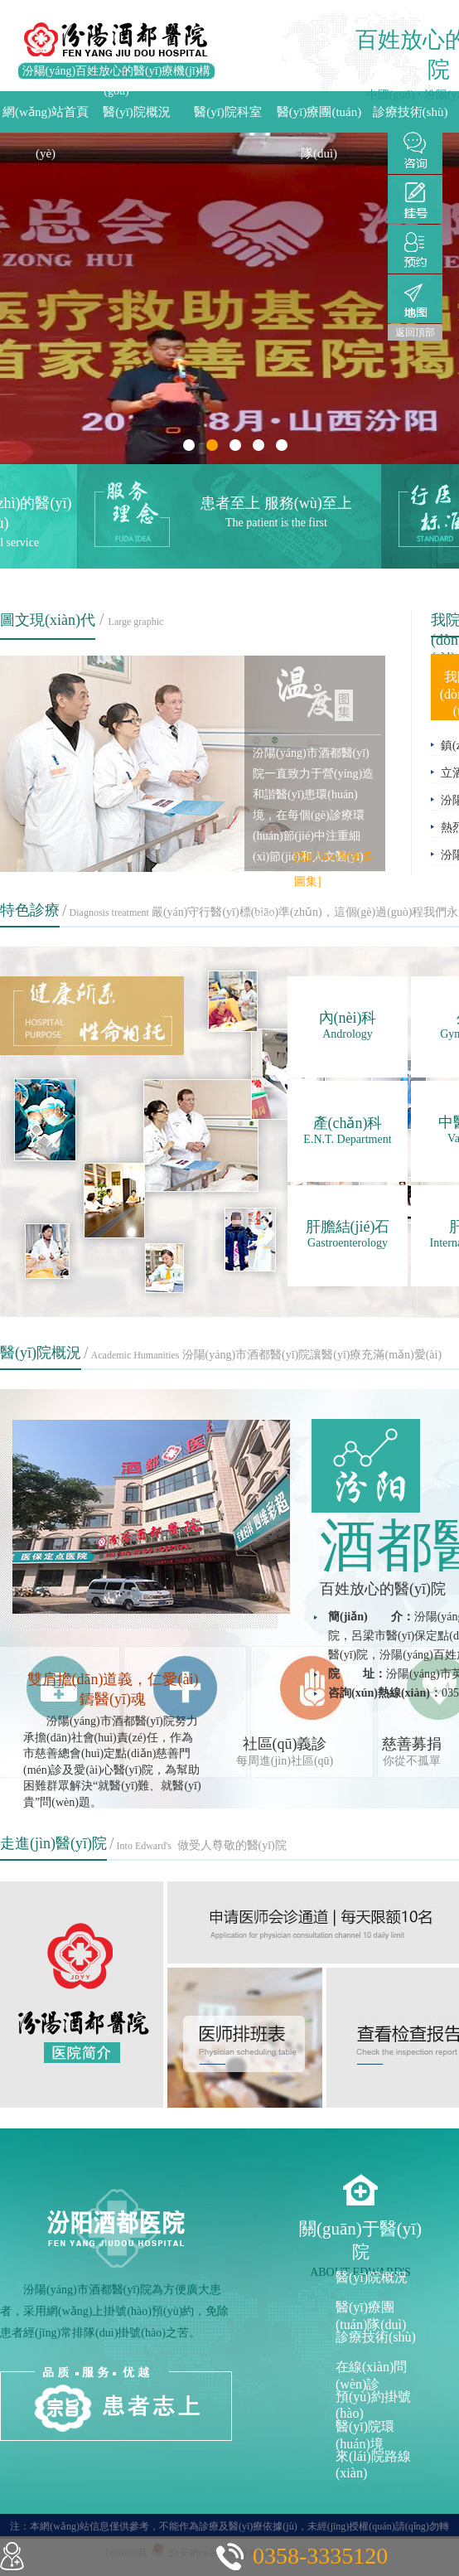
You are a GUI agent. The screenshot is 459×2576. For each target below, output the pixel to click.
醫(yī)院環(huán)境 (365, 2433)
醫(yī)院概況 (137, 112)
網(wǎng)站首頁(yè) (45, 119)
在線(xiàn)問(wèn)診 (371, 2374)
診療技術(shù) (410, 112)
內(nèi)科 (347, 1025)
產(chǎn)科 (347, 1130)
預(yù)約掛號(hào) (373, 2404)
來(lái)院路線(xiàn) (373, 2463)
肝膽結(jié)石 (347, 1234)
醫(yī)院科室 (228, 112)
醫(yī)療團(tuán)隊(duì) (319, 119)
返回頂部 (415, 332)
